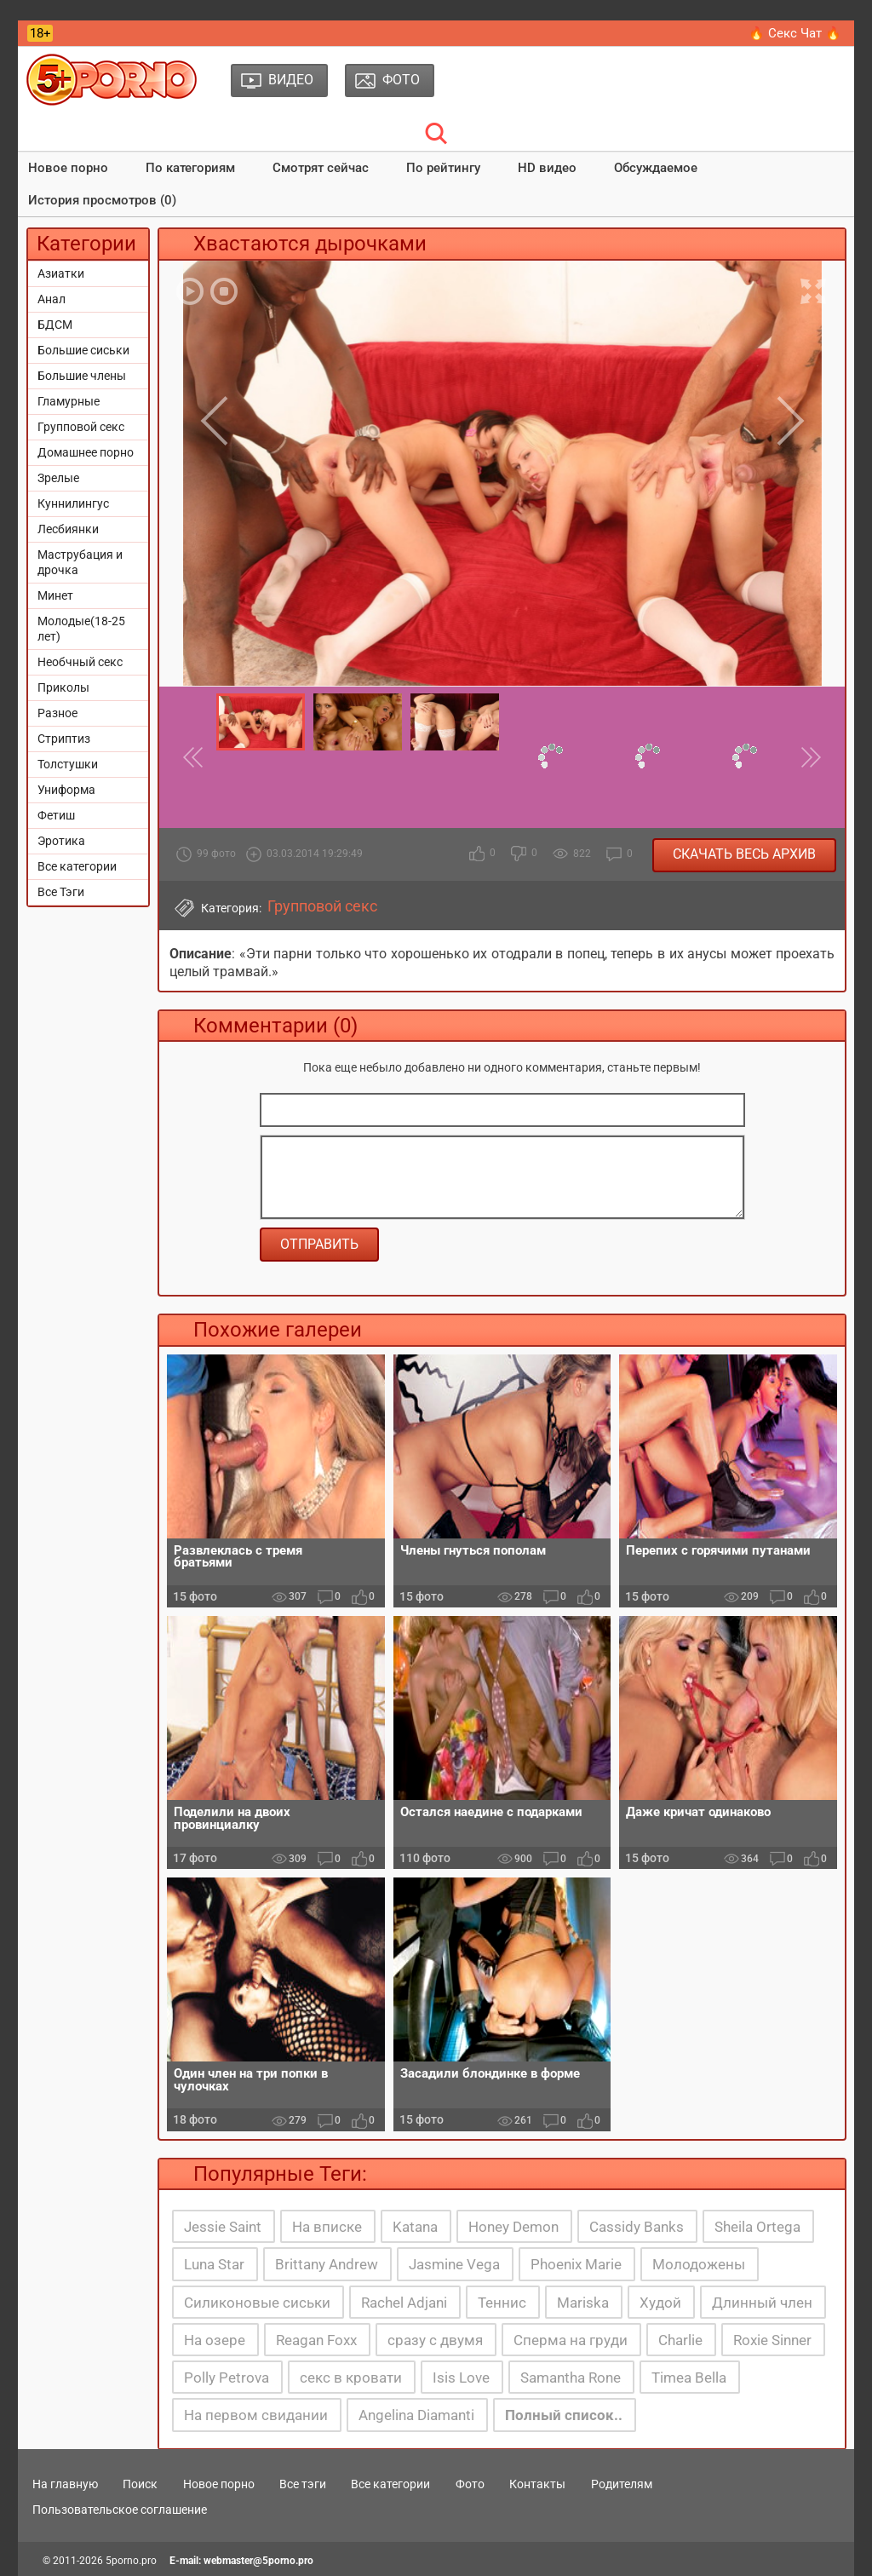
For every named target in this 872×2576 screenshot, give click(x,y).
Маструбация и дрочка (80, 562)
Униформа (66, 789)
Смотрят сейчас (320, 167)
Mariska (583, 2302)
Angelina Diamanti (416, 2415)
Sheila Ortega (757, 2226)
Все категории (77, 866)
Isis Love (461, 2377)
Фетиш (56, 815)
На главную (65, 2484)
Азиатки (60, 273)
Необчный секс (80, 662)
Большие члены (81, 375)
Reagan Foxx (316, 2340)
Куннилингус (73, 503)
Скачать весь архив (744, 854)
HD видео (547, 167)
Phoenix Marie (576, 2264)
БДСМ (54, 324)
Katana (415, 2226)
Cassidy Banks (636, 2226)
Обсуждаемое (655, 167)
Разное (57, 713)
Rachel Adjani (404, 2302)
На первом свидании (256, 2415)
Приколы (63, 687)
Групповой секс (80, 427)
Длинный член (762, 2302)
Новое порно (68, 167)
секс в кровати (351, 2377)
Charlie (680, 2340)
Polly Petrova (226, 2377)
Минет (55, 595)
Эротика (61, 841)
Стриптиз (63, 738)
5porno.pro (131, 2561)
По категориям (190, 167)
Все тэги (302, 2484)
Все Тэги (60, 892)
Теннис (502, 2302)
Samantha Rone (570, 2377)
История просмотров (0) (102, 200)
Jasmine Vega (454, 2264)
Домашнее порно (85, 452)
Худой (660, 2302)
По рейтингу (443, 167)
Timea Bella (688, 2377)
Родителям (621, 2484)
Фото (470, 2484)
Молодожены (698, 2264)
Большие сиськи (83, 350)
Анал (51, 299)
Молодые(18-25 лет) (81, 628)
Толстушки (67, 764)
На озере (214, 2340)
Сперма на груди (570, 2340)
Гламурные (68, 401)
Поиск (140, 2484)
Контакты (537, 2484)
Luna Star (214, 2264)
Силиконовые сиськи (257, 2302)
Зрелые (58, 478)
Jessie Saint (222, 2226)
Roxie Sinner (772, 2340)
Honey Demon (513, 2226)
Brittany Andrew (326, 2264)
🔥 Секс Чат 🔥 (795, 33)
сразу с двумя (435, 2340)
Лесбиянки (68, 529)
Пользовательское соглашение (119, 2509)
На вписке (327, 2226)
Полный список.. (563, 2415)
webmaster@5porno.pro (258, 2561)
